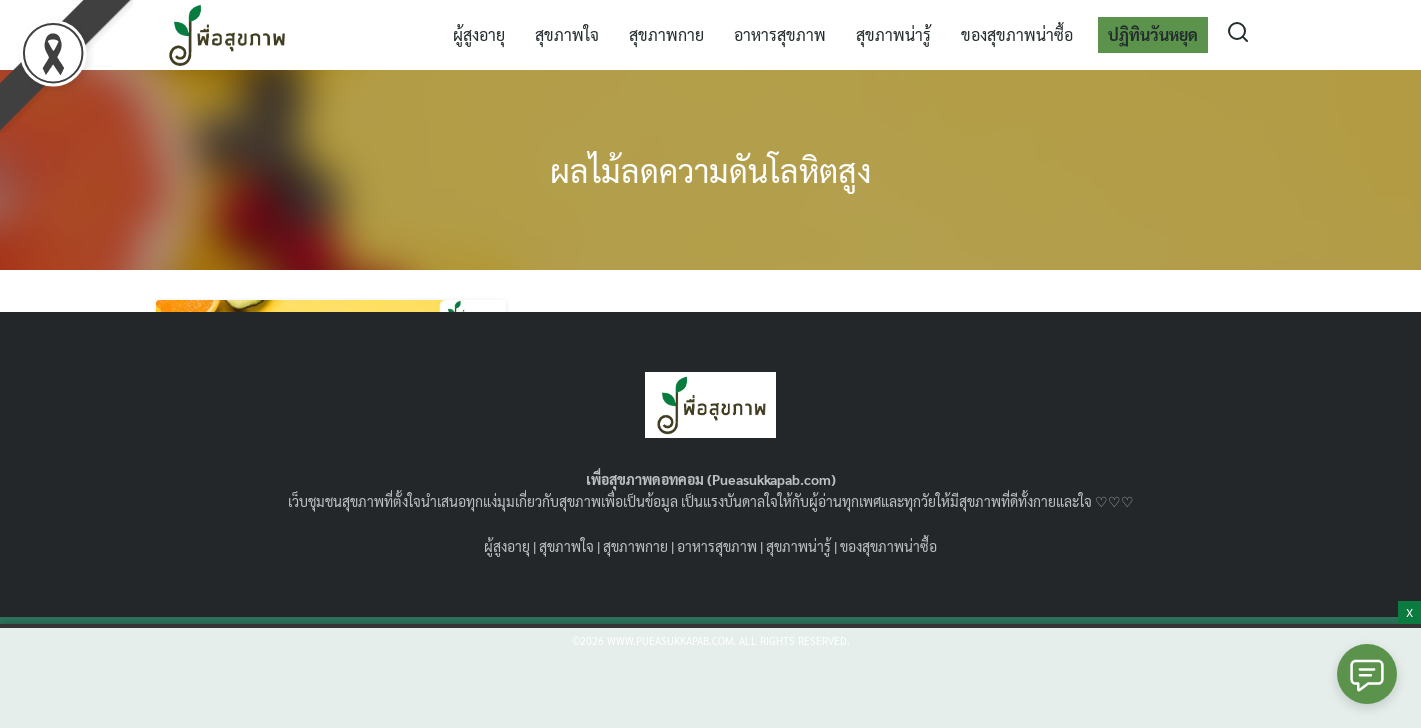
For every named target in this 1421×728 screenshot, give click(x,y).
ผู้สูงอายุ (479, 34)
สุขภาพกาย (666, 34)
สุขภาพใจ (567, 34)
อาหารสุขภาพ (780, 34)
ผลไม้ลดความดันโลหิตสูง (710, 169)
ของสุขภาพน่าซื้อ (1017, 34)
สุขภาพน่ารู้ (893, 34)
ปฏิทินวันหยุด (1153, 34)
